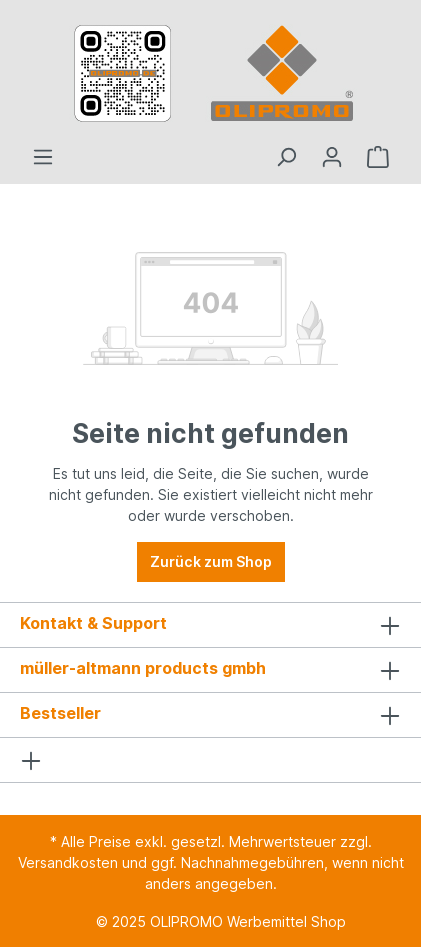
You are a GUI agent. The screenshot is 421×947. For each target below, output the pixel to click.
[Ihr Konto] (332, 157)
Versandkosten (68, 862)
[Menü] (43, 157)
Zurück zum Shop (211, 561)
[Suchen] (286, 157)
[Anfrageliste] (378, 157)
